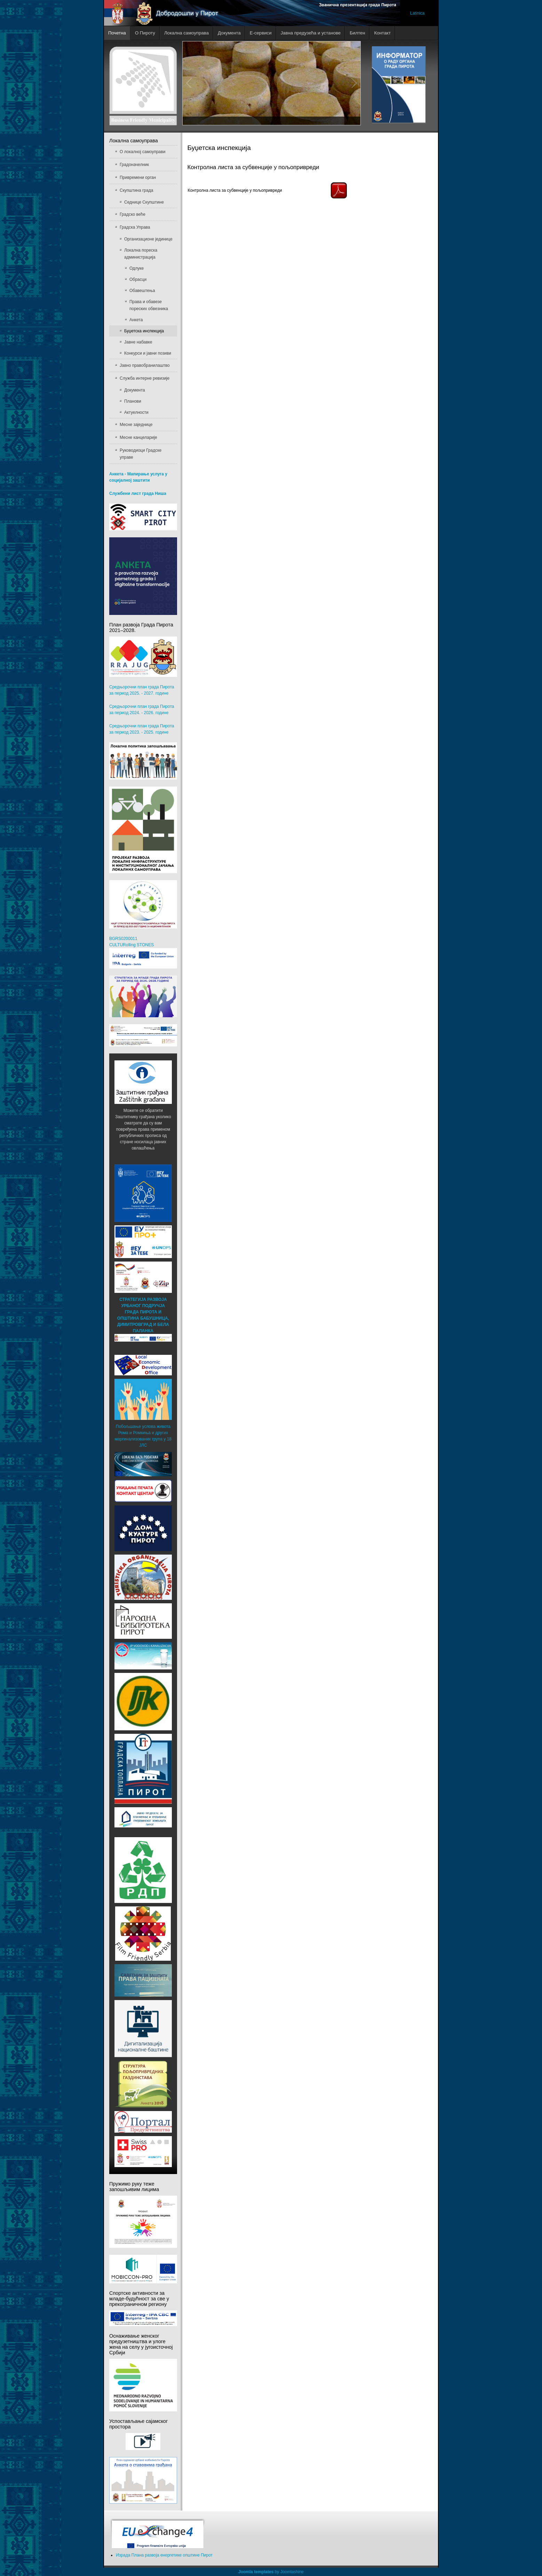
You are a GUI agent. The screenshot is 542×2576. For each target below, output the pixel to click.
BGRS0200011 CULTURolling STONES (143, 952)
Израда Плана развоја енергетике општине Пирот (164, 2555)
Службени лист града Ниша (137, 493)
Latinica (417, 13)
